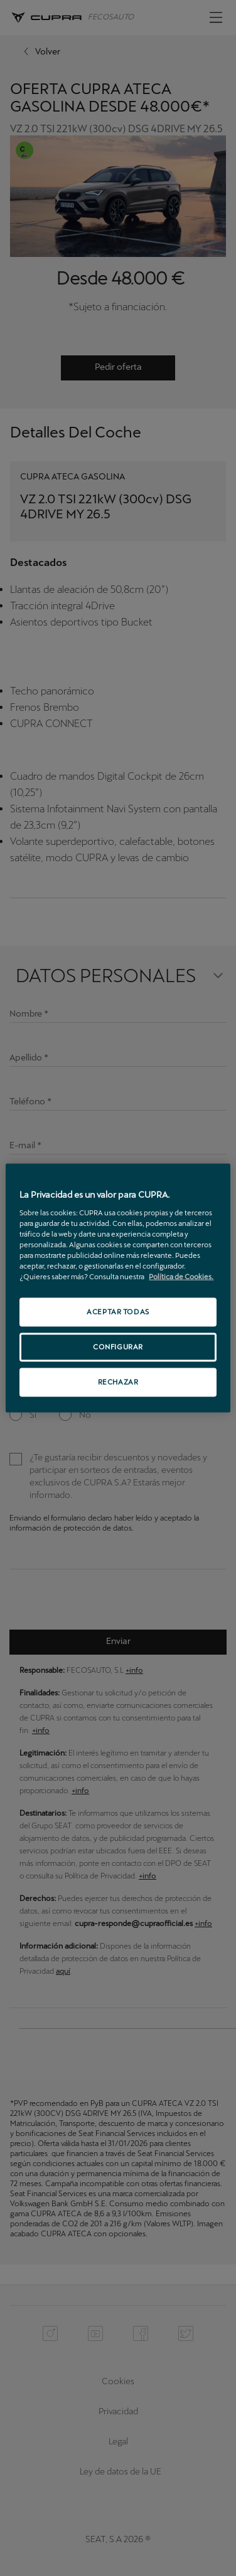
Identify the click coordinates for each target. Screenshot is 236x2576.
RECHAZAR (118, 1381)
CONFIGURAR (118, 1347)
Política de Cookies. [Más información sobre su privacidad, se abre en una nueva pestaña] (181, 1276)
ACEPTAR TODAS (118, 1311)
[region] (118, 1288)
